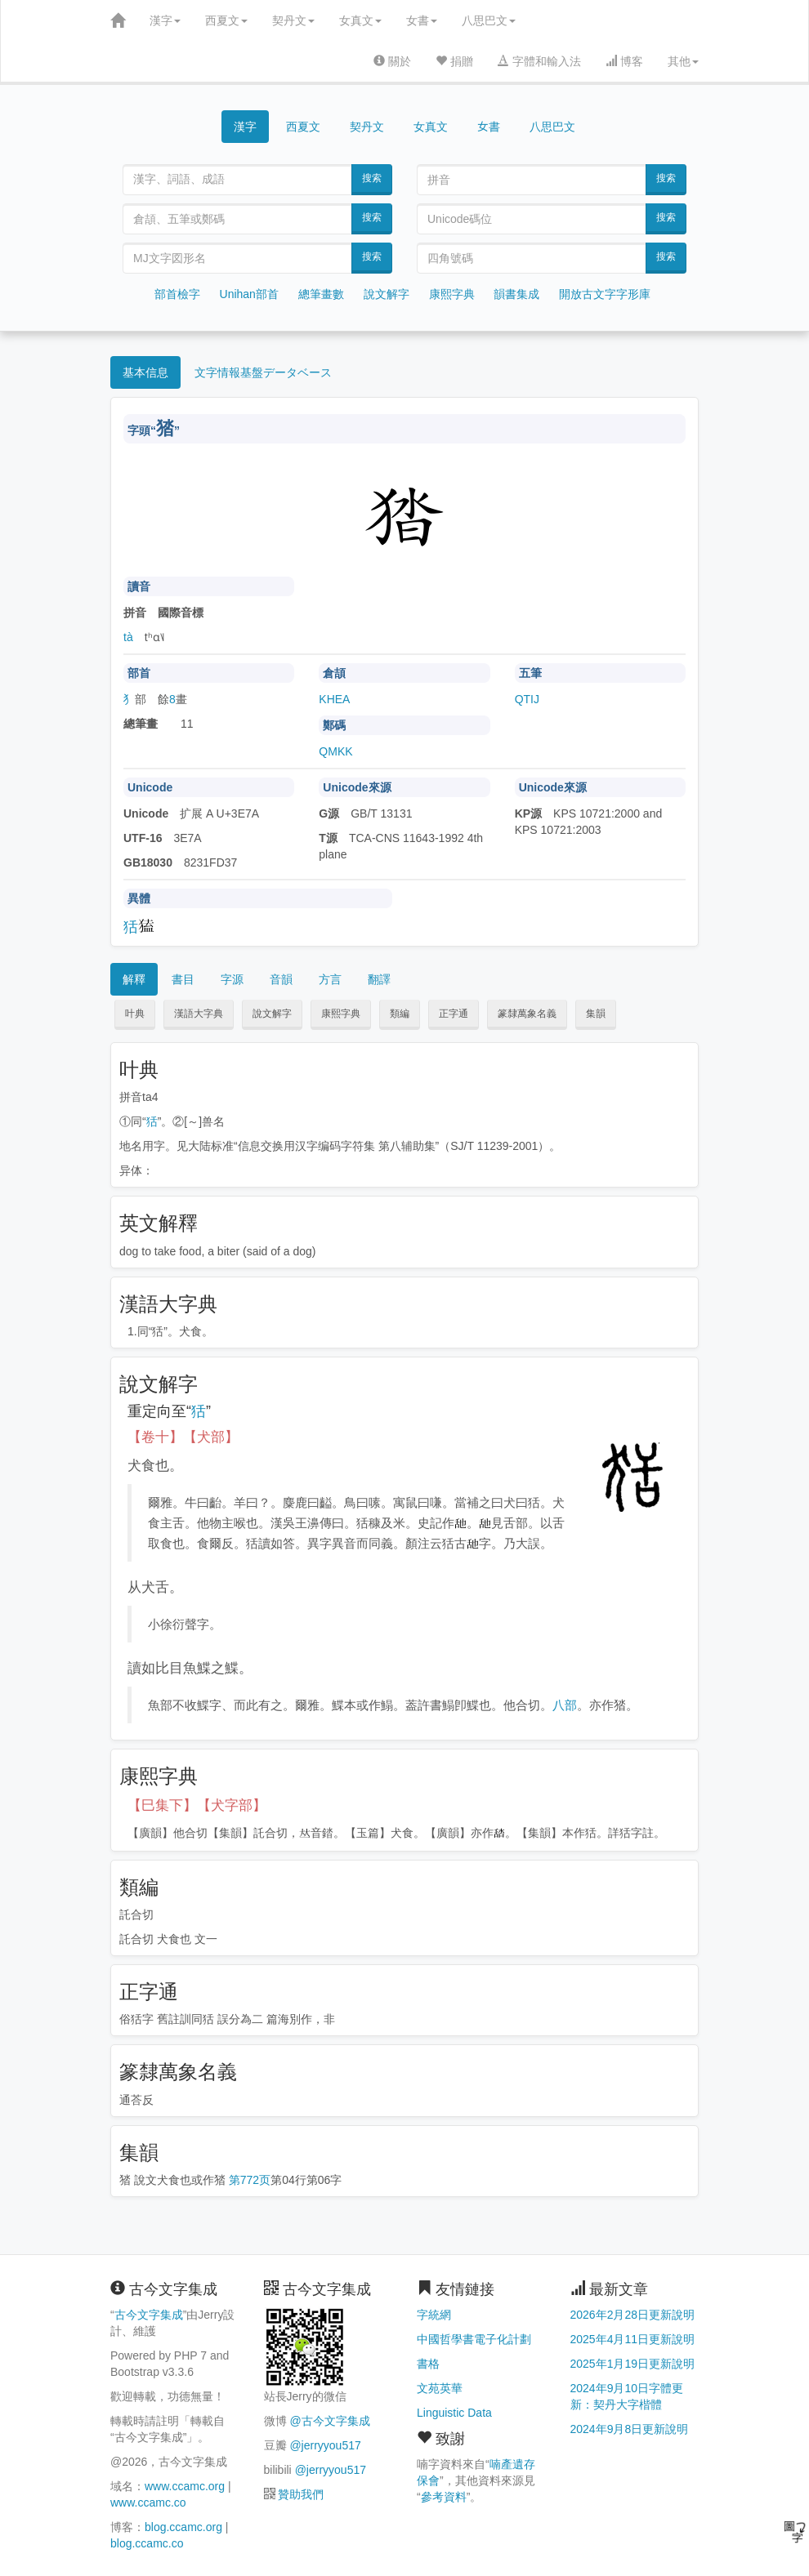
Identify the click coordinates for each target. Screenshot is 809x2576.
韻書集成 (516, 294)
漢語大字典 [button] (198, 1013)
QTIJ (527, 699)
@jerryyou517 (324, 2445)
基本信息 (145, 372)
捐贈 (454, 61)
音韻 (281, 979)
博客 (624, 61)
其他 (683, 61)
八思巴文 (489, 20)
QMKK (335, 751)
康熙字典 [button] (340, 1013)
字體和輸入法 (539, 61)
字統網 (434, 2314)
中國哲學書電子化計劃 (474, 2339)
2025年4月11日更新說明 (632, 2339)
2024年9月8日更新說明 (629, 2429)
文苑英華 (440, 2388)
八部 (564, 1705)
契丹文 (293, 20)
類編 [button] (399, 1013)
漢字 (165, 20)
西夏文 (226, 20)
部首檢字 (177, 294)
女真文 (360, 20)
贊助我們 (301, 2494)
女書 (421, 20)
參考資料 (444, 2496)
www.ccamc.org (185, 2486)
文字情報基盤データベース (263, 372)
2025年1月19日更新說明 (632, 2363)
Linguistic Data (454, 2412)
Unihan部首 (249, 294)
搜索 (372, 178)
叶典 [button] (135, 1013)
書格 (428, 2363)
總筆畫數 (321, 294)
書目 (183, 979)
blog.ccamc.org (183, 2527)
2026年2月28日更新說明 (632, 2314)
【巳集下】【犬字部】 (196, 1805)
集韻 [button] (596, 1013)
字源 (232, 979)
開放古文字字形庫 (604, 294)
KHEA (334, 699)
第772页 (249, 2179)
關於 (392, 61)
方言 (330, 979)
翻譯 (379, 979)
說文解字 (386, 294)
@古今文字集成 (329, 2420)
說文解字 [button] (272, 1013)
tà (128, 637)
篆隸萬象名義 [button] (527, 1013)
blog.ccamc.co (146, 2543)
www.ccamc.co (148, 2502)
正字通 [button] (453, 1013)
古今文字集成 (148, 2314)
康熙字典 (452, 294)
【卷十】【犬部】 (183, 1437)
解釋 (134, 979)
